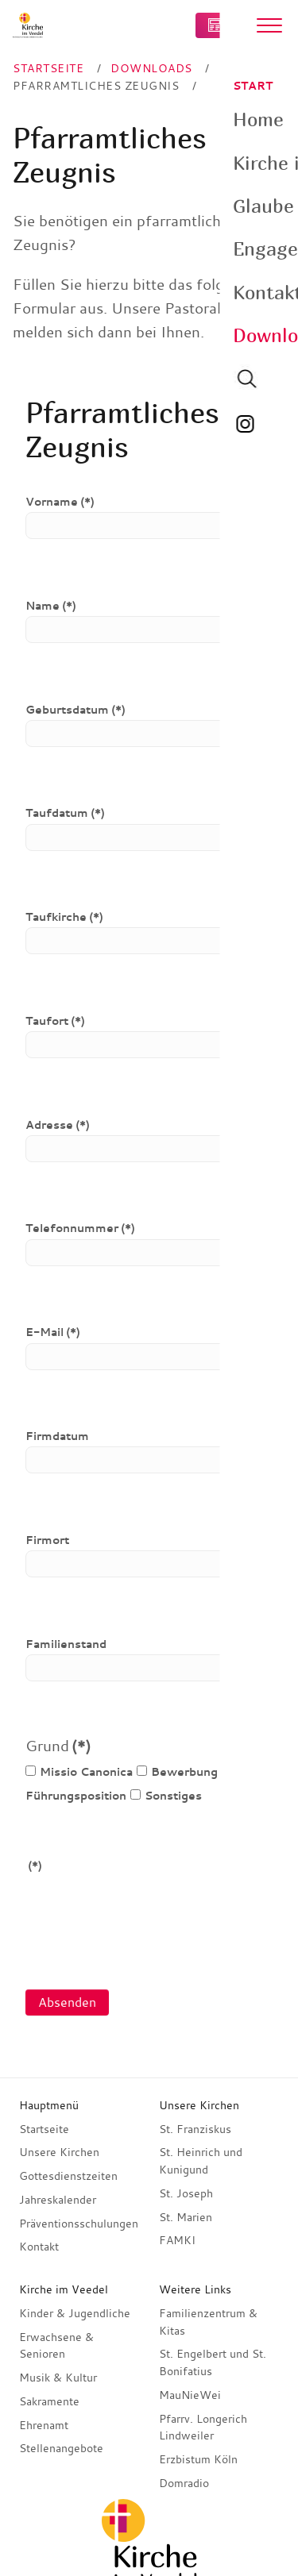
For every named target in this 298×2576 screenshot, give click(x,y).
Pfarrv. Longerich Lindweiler (203, 2427)
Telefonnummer (80, 1228)
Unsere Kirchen (59, 2152)
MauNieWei (190, 2395)
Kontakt (39, 2246)
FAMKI (177, 2240)
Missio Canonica (79, 1772)
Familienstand (65, 1644)
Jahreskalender (57, 2200)
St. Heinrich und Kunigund (200, 2161)
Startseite (44, 2129)
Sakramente (49, 2401)
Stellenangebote (61, 2448)
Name (50, 606)
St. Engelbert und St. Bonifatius (212, 2362)
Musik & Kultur (58, 2377)
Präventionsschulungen (78, 2223)
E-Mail (52, 1332)
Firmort (47, 1540)
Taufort (55, 1021)
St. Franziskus (195, 2129)
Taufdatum (65, 813)
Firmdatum (57, 1436)
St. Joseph (186, 2193)
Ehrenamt (43, 2425)
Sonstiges (166, 1796)
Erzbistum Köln (198, 2459)
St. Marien (185, 2217)
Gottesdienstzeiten (68, 2176)
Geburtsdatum (75, 710)
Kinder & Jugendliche (74, 2313)
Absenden (67, 2002)
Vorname (60, 502)
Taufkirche (64, 917)
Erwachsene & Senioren (56, 2346)
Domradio (184, 2483)
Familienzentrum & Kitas (208, 2322)
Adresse (57, 1125)
